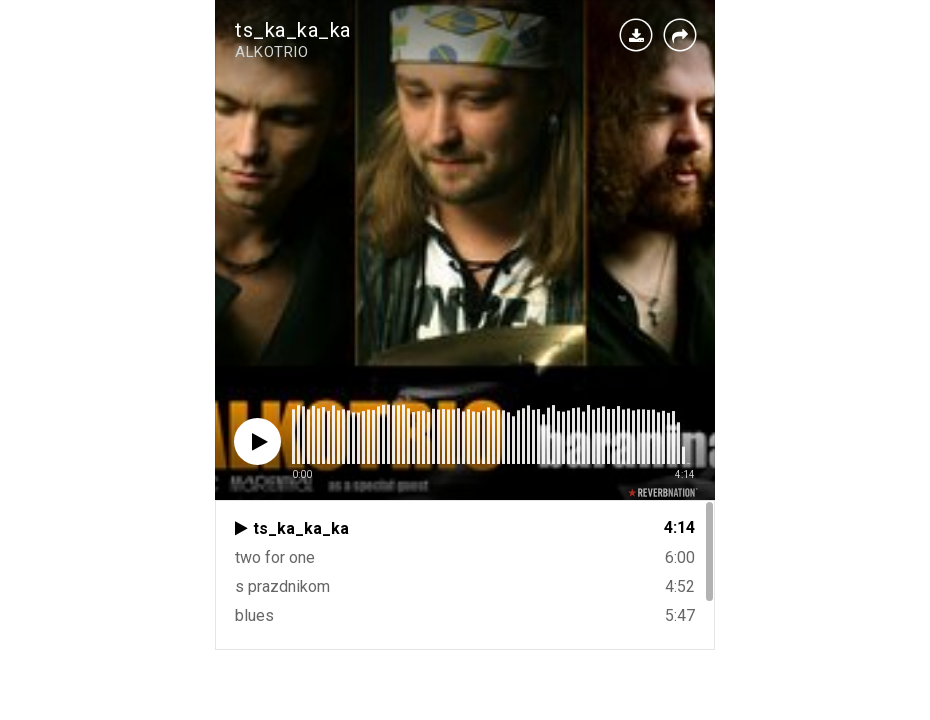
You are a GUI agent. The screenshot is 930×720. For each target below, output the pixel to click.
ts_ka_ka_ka (293, 30)
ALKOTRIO (271, 52)
